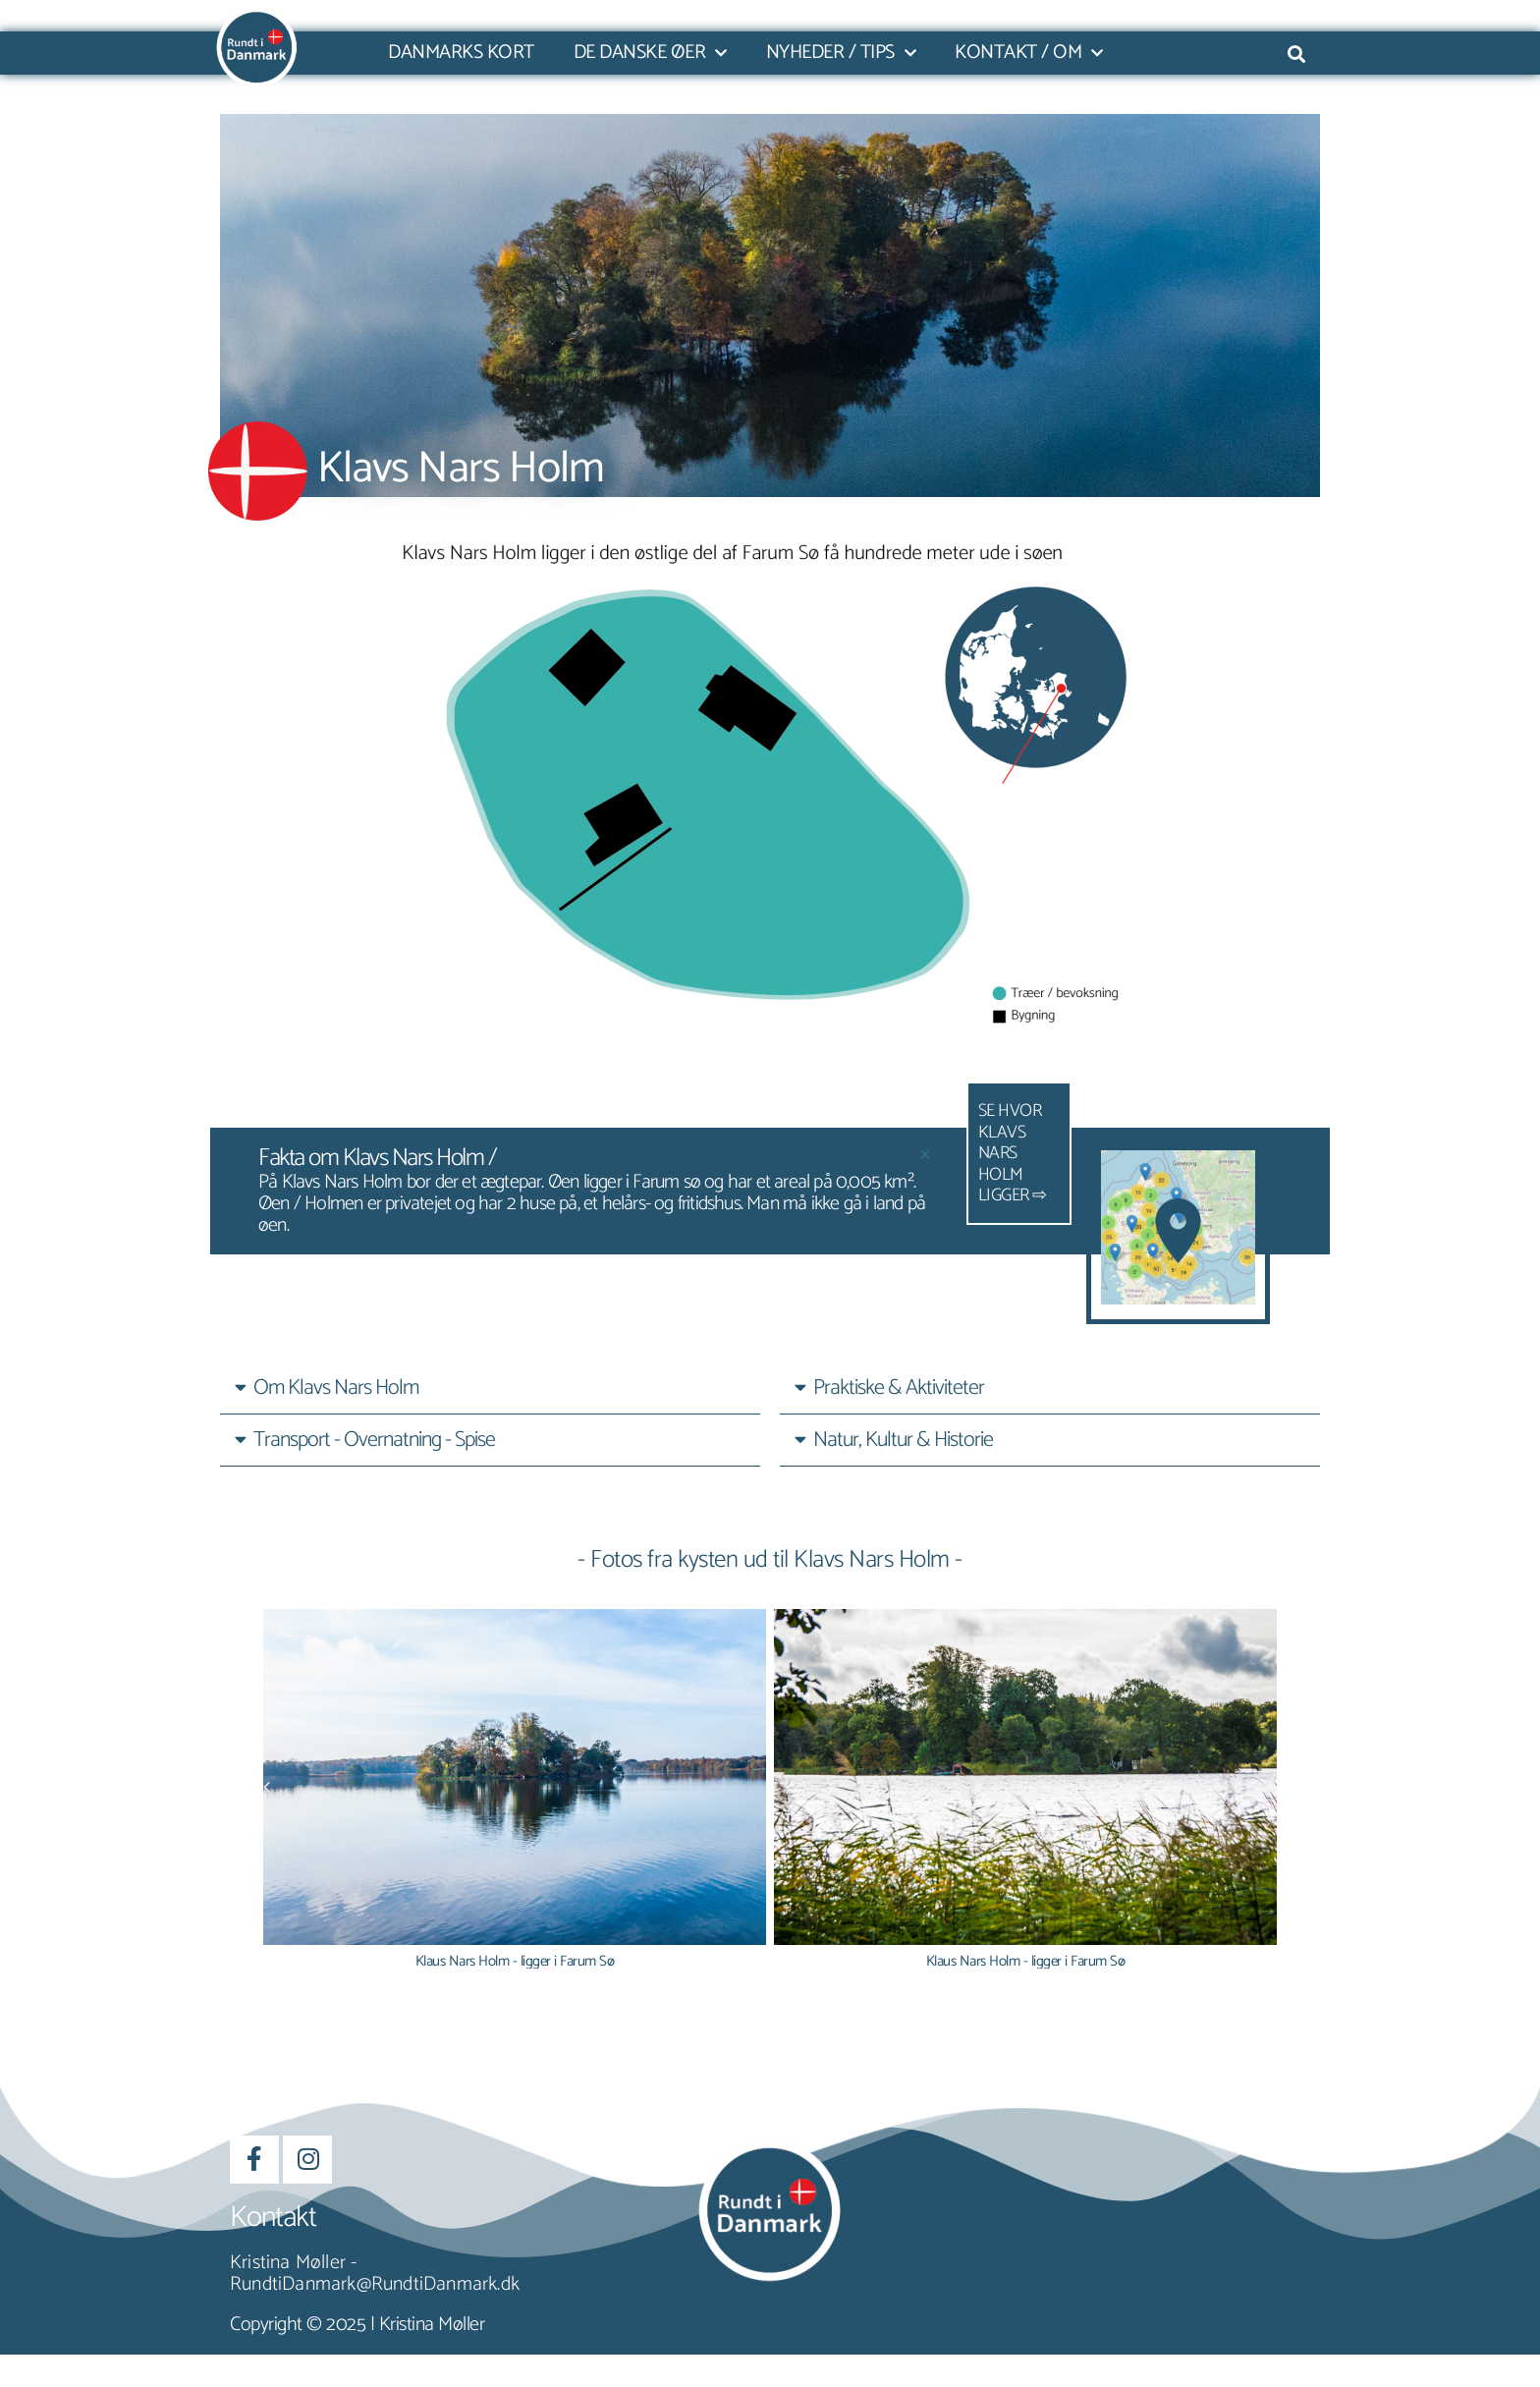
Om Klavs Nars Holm (335, 1388)
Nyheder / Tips (841, 53)
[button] (490, 1388)
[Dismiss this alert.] (925, 1154)
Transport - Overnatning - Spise (374, 1440)
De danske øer (650, 53)
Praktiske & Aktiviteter (898, 1388)
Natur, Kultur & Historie (903, 1440)
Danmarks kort (461, 53)
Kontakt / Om (1029, 53)
